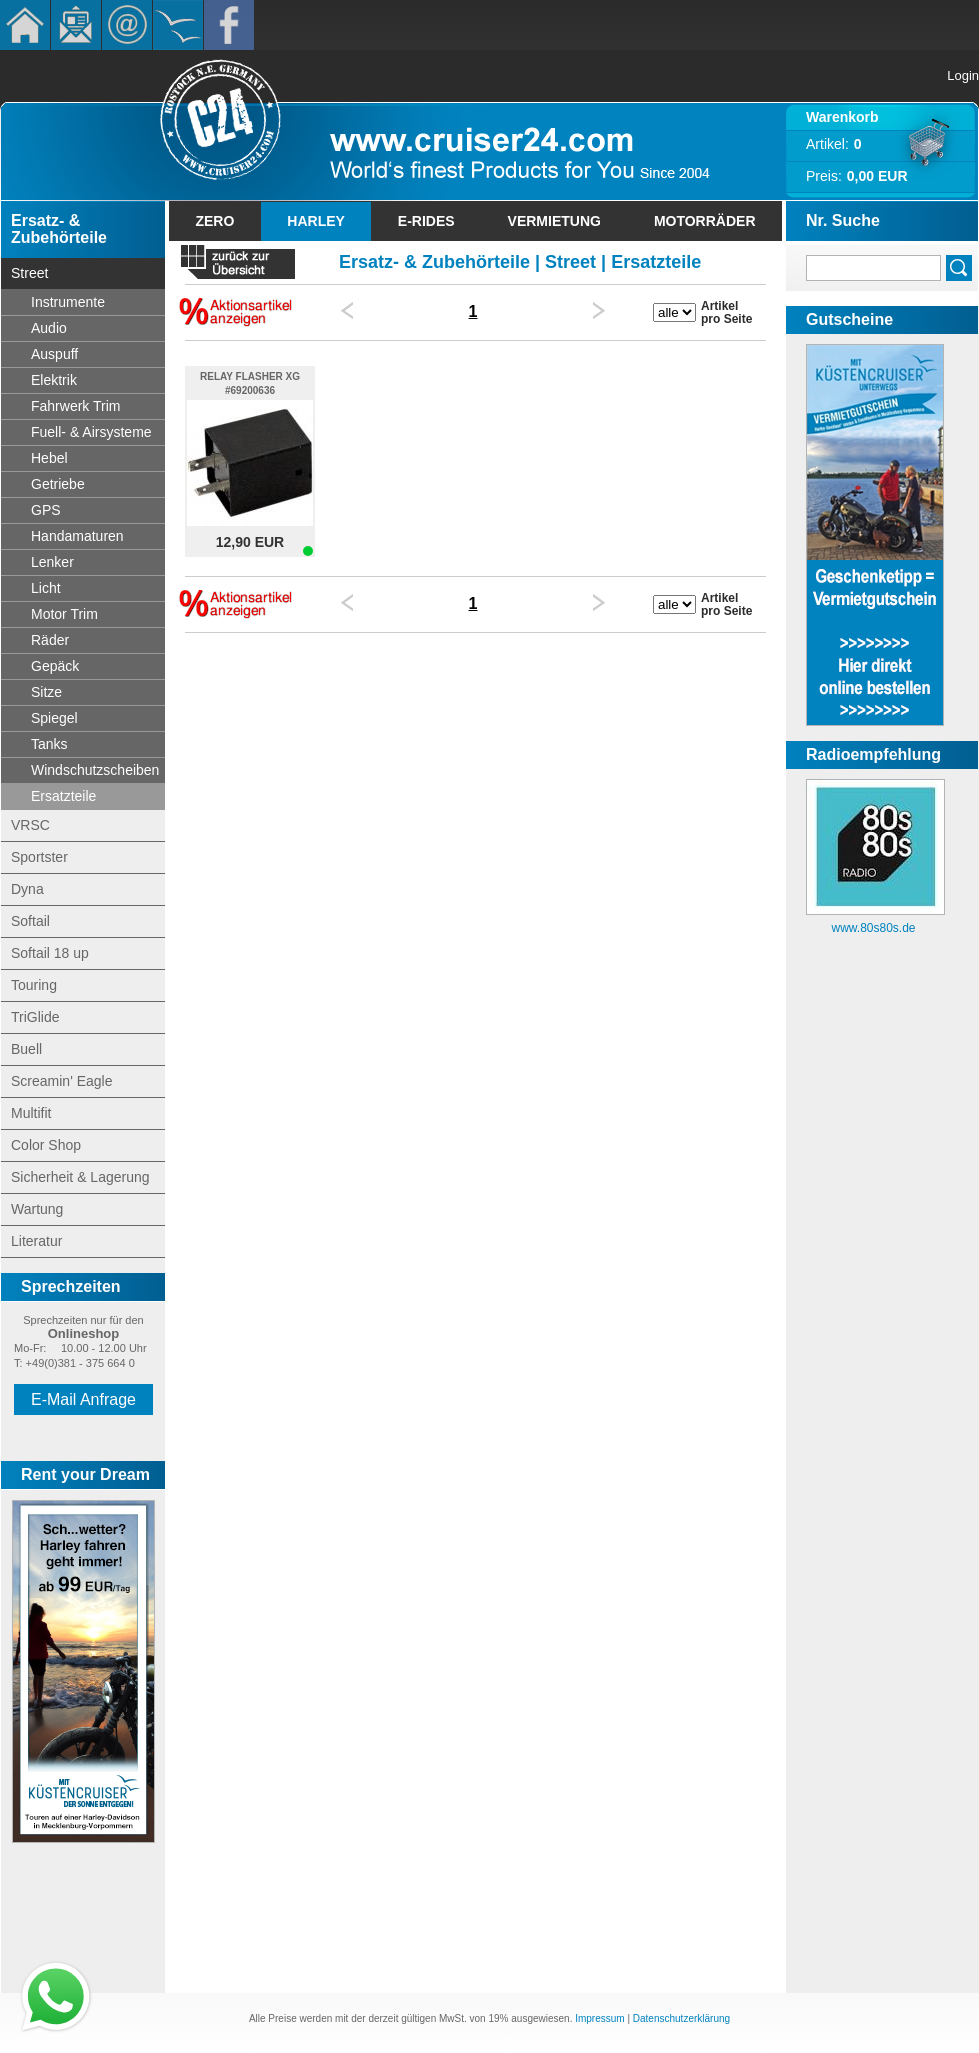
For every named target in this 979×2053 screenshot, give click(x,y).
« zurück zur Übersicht (237, 264)
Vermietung (554, 221)
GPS (46, 510)
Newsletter (76, 25)
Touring (34, 985)
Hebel (49, 458)
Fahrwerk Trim (75, 406)
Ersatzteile (63, 796)
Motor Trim (64, 614)
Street (29, 273)
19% (498, 2018)
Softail (30, 921)
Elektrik (54, 380)
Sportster (39, 857)
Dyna (27, 889)
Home (25, 25)
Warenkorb (842, 117)
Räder (50, 640)
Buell (26, 1049)
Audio (49, 328)
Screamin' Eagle (62, 1081)
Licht (46, 588)
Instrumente (68, 302)
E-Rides (426, 221)
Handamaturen (77, 536)
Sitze (46, 692)
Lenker (52, 562)
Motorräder (705, 221)
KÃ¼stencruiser (178, 25)
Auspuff (54, 354)
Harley (316, 221)
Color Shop (46, 1145)
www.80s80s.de (873, 928)
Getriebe (58, 484)
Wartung (37, 1209)
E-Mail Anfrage (83, 1399)
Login (963, 75)
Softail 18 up (50, 953)
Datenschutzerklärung (681, 2018)
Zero (214, 221)
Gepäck (55, 666)
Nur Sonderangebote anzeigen (236, 311)
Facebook (229, 25)
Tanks (49, 744)
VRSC (30, 825)
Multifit (31, 1113)
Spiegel (54, 718)
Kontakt (127, 25)
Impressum (599, 2018)
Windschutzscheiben (95, 770)
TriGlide (35, 1017)
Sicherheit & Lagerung (80, 1177)
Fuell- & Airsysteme (91, 432)
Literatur (36, 1241)
